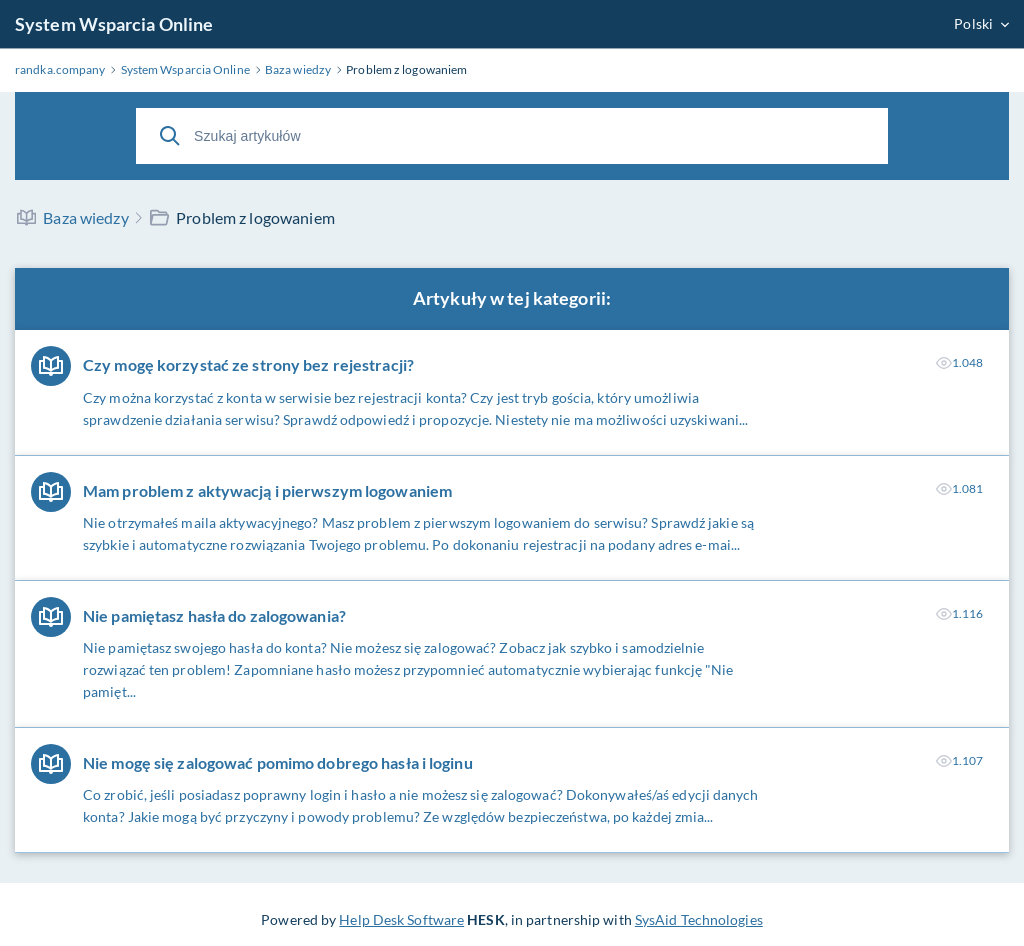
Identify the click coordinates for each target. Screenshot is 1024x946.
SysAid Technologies (699, 919)
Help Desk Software (401, 919)
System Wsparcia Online (114, 24)
